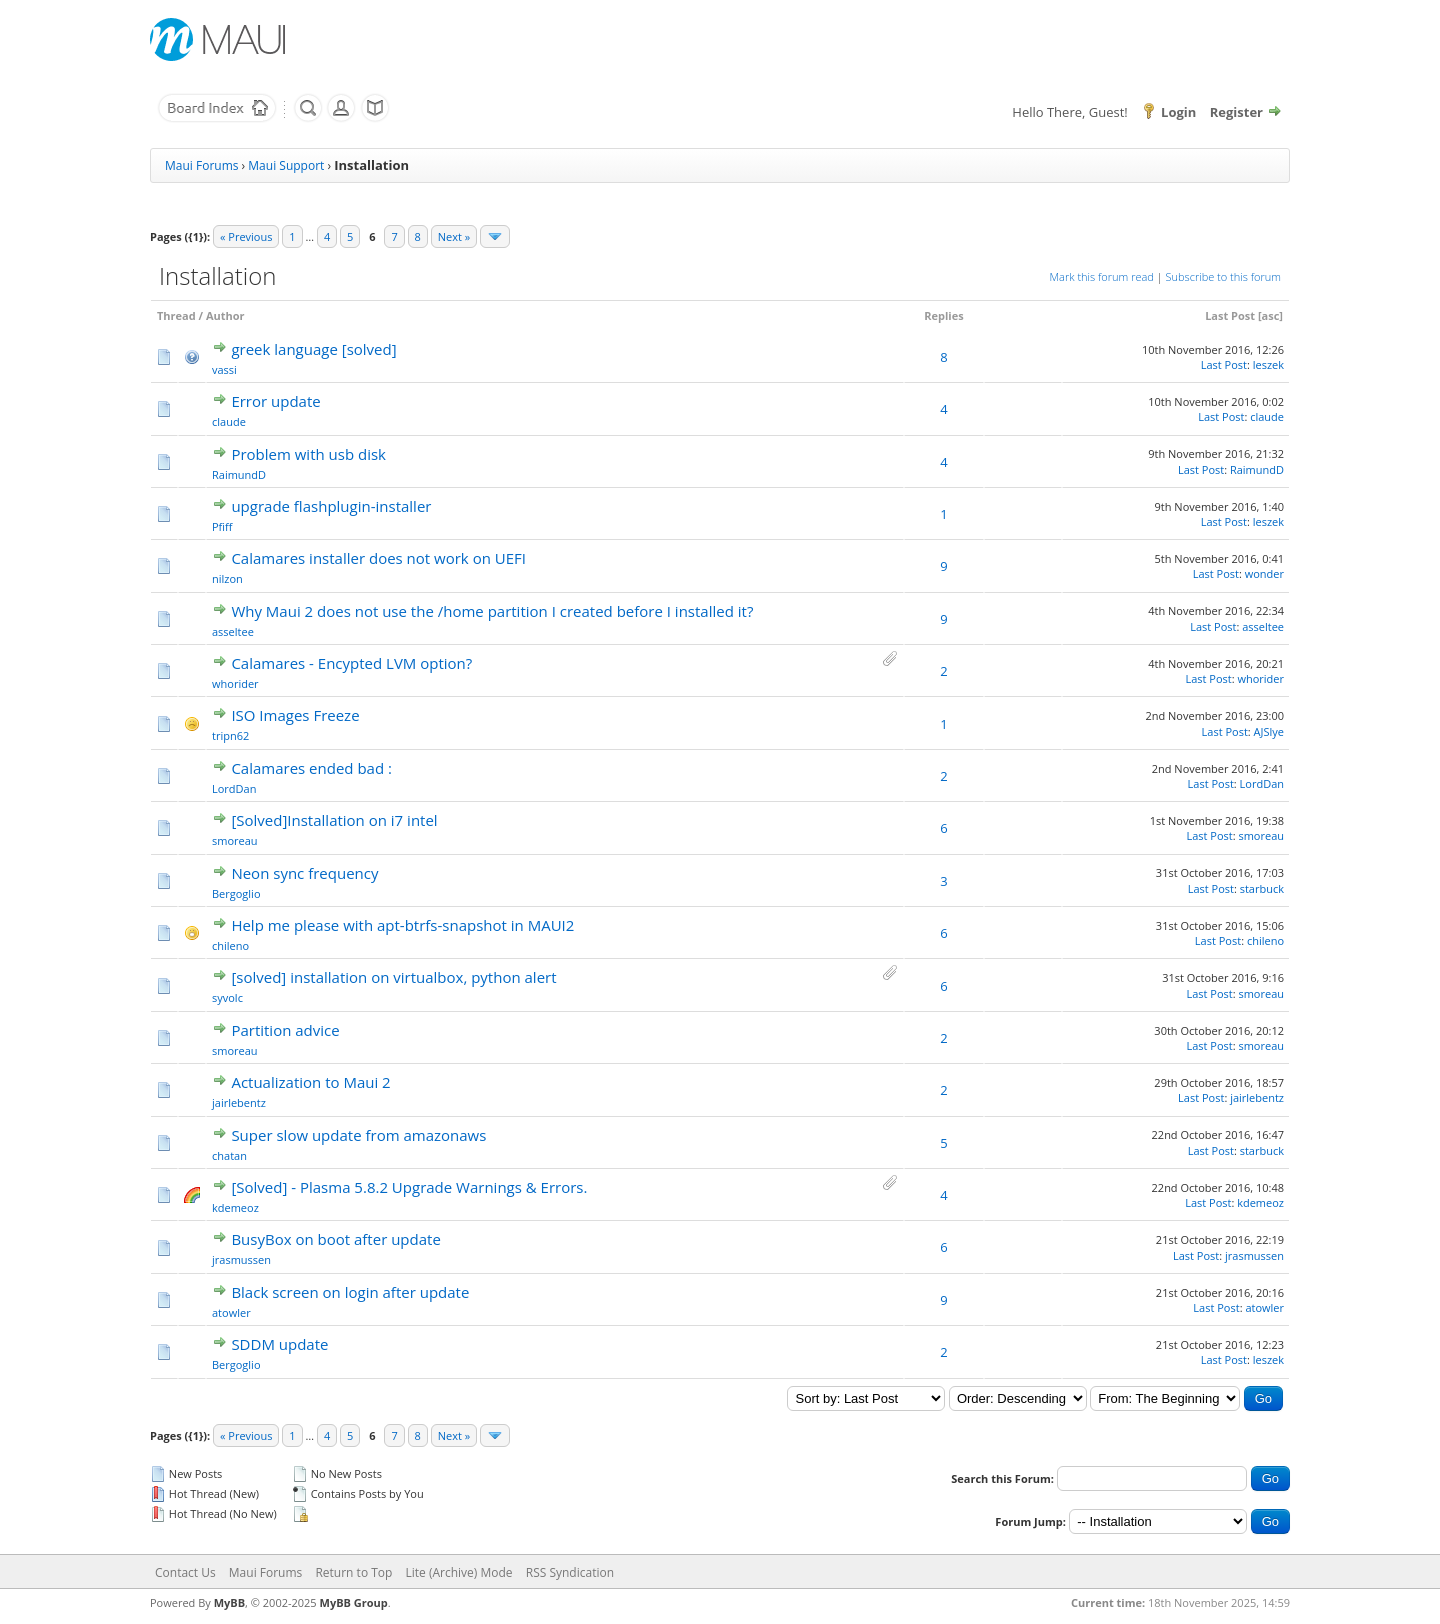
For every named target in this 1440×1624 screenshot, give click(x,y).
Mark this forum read (1102, 276)
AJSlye (1269, 731)
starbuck (1262, 888)
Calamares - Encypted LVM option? (351, 663)
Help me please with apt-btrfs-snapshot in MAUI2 (402, 925)
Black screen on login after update (350, 1292)
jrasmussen (241, 1259)
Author (225, 315)
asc (1271, 315)
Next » (454, 236)
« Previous (246, 236)
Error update (275, 401)
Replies (943, 315)
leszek (1268, 364)
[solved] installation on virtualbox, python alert (393, 977)
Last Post (1230, 315)
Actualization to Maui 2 (310, 1082)
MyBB (229, 1602)
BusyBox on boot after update (335, 1239)
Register (1236, 112)
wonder (1264, 573)
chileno (230, 945)
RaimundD (239, 474)
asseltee (233, 631)
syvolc (227, 997)
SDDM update (279, 1344)
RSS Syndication (570, 1572)
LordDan (234, 788)
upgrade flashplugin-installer (331, 506)
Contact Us (185, 1572)
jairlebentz (239, 1102)
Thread (176, 315)
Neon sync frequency (304, 873)
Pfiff (222, 526)
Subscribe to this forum (1223, 276)
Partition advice (285, 1030)
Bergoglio (236, 893)
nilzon (227, 578)
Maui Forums (201, 165)
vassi (224, 369)
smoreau (235, 840)
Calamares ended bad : (311, 768)
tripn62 (230, 735)
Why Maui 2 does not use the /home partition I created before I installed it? (492, 611)
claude (229, 421)
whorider (235, 683)
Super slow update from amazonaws (358, 1135)
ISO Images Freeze (295, 715)
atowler (231, 1312)
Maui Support (286, 165)
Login (1178, 112)
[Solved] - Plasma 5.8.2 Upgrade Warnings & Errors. (409, 1187)
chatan (229, 1155)
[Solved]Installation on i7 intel (334, 820)
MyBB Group (354, 1602)
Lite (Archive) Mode (459, 1572)
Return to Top (353, 1572)
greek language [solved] (313, 349)
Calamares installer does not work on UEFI (378, 558)
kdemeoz (235, 1207)
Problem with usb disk (308, 454)
